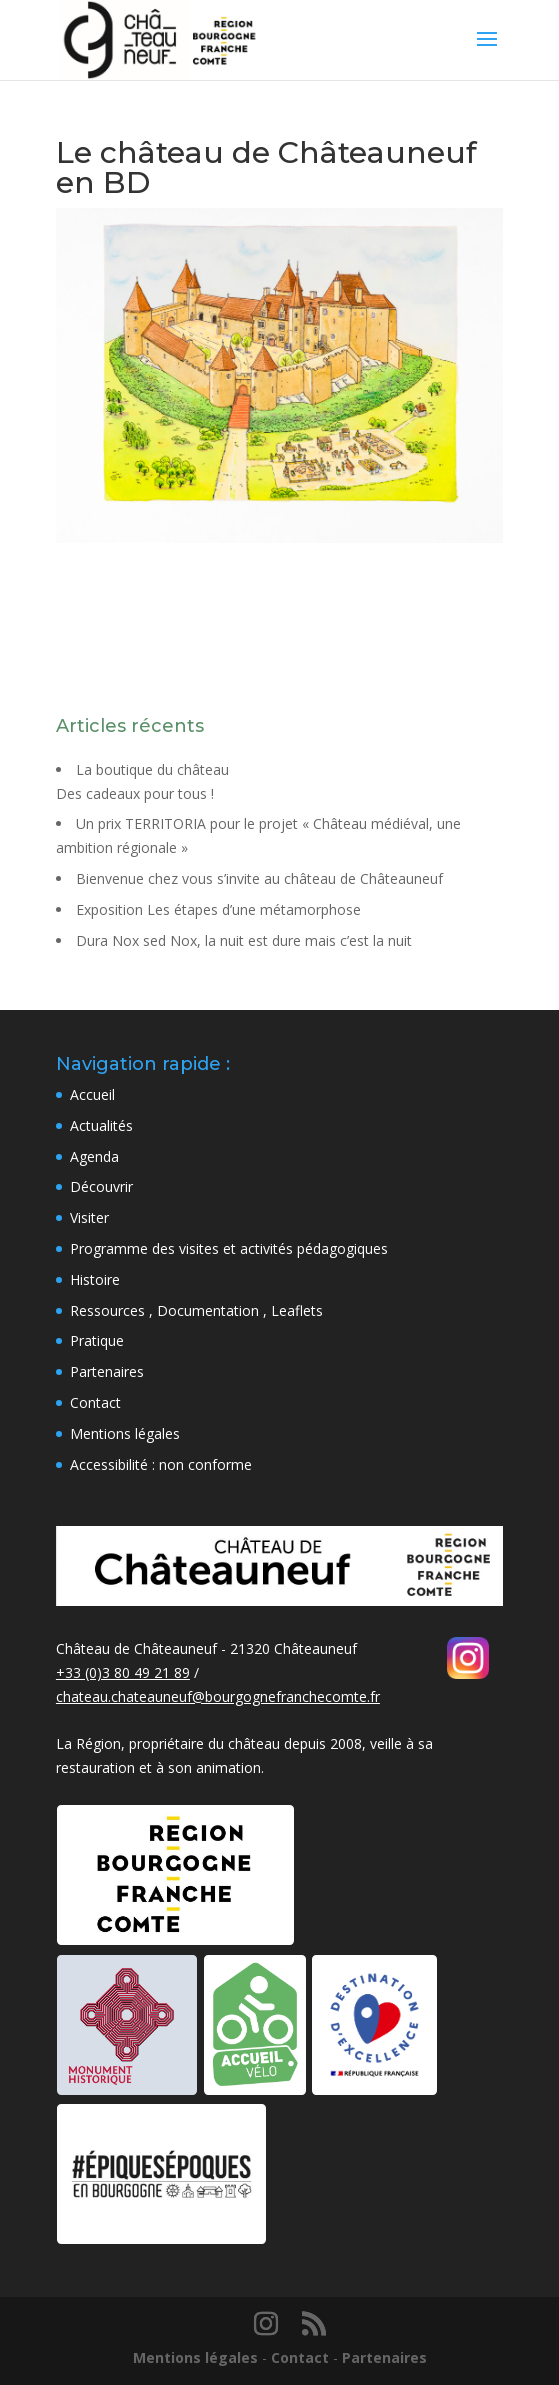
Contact (95, 1402)
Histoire (95, 1279)
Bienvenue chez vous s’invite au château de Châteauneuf (259, 878)
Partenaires (107, 1371)
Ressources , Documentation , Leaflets (196, 1310)
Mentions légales (125, 1433)
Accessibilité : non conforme (161, 1464)
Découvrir (101, 1186)
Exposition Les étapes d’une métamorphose (218, 909)
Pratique (97, 1340)
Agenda (94, 1156)
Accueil (92, 1094)
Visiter (89, 1217)
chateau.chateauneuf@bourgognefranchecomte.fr (218, 1696)
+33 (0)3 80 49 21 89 (123, 1672)
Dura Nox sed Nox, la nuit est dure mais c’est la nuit (244, 940)
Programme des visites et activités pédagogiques (229, 1248)
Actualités (101, 1125)
